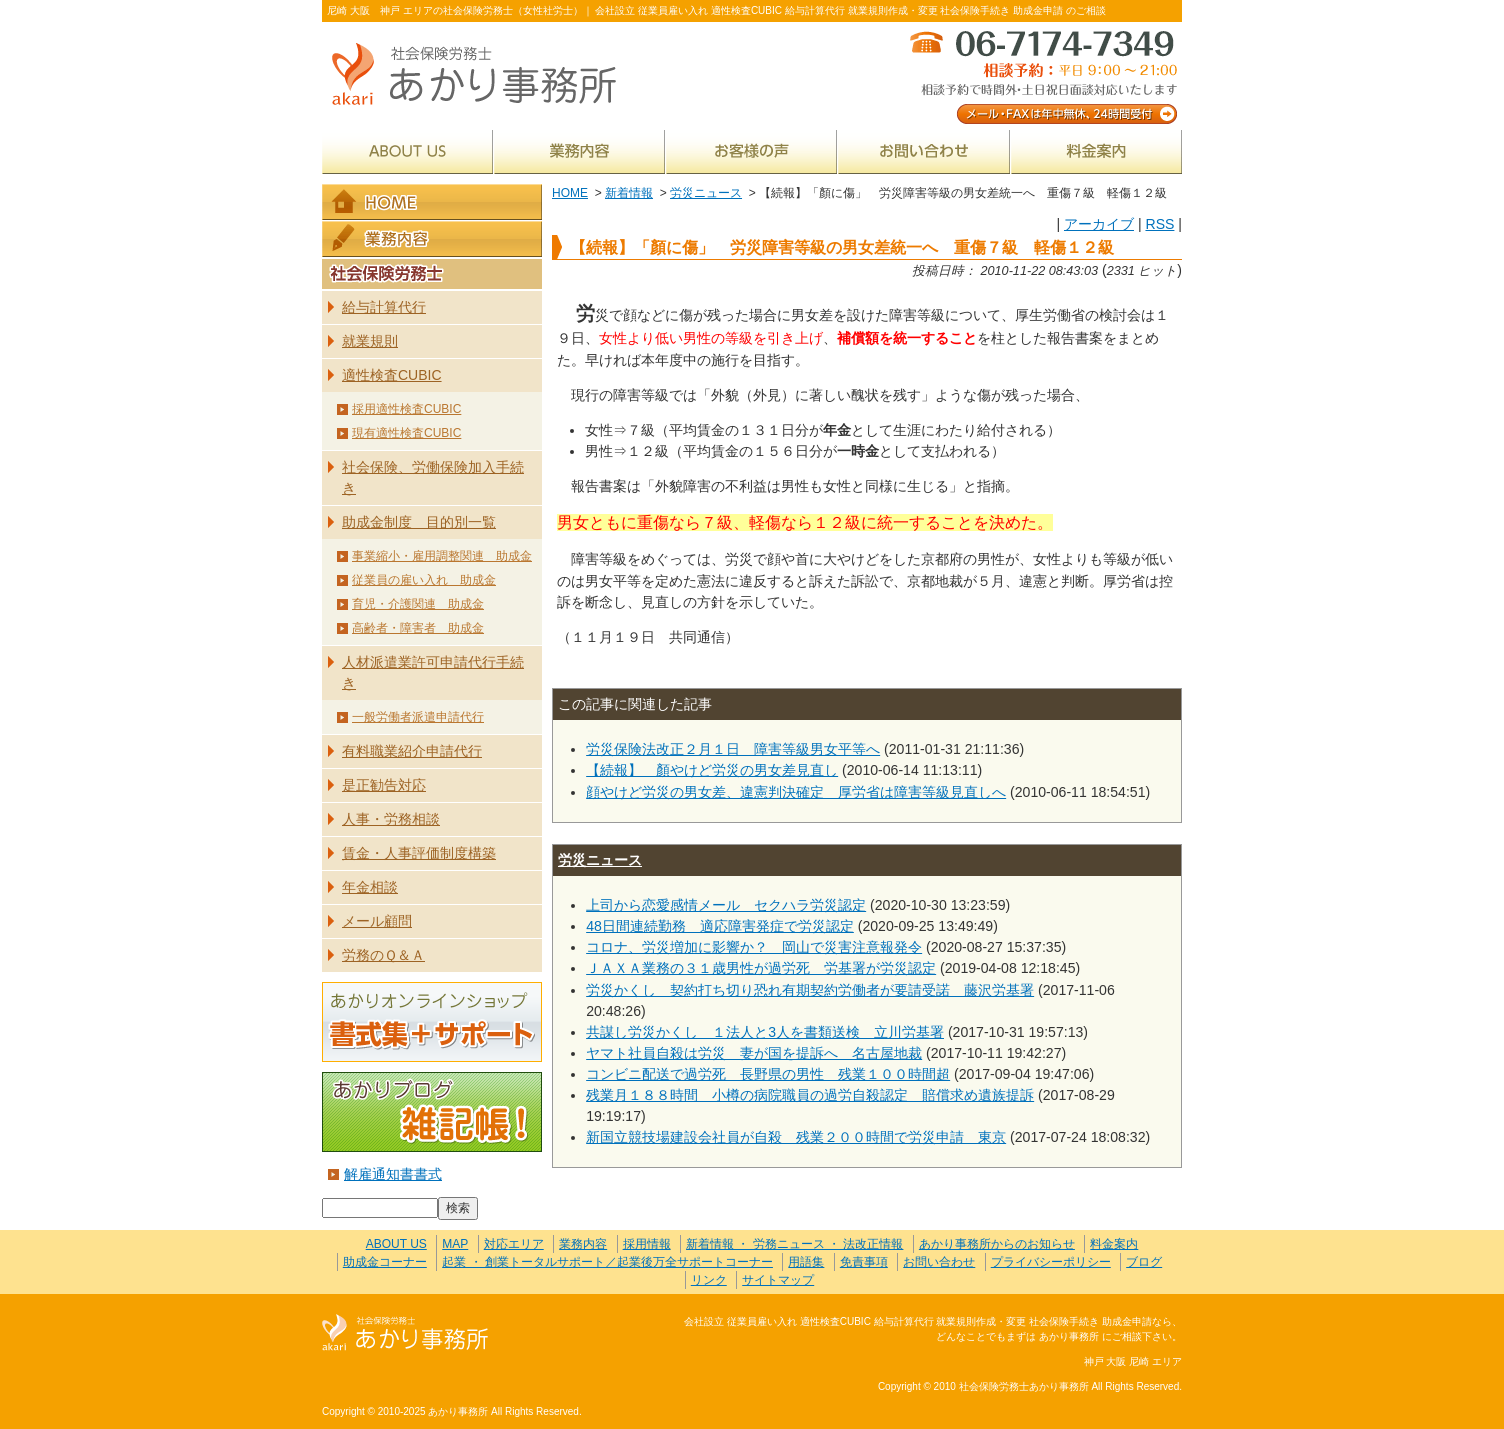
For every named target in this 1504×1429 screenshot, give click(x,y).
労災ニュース (706, 193)
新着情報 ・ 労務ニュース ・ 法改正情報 (794, 1244)
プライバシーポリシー (1051, 1262)
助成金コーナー (385, 1262)
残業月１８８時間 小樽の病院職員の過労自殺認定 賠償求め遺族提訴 (810, 1095)
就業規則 (370, 341)
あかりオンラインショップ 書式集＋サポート (432, 1022)
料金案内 (1096, 151)
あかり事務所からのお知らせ (997, 1244)
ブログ (1144, 1262)
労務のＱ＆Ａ (383, 955)
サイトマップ (778, 1280)
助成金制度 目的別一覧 (419, 522)
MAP (455, 1244)
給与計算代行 (384, 307)
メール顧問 (377, 921)
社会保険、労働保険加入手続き (433, 477)
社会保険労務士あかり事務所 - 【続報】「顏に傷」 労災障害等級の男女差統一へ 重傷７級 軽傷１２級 (482, 75)
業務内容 (579, 151)
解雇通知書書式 (393, 1174)
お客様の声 (751, 151)
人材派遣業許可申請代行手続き (433, 672)
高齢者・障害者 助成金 (418, 628)
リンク (709, 1280)
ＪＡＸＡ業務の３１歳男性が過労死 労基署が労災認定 (761, 968)
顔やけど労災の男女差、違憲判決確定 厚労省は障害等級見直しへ (796, 792)
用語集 (806, 1262)
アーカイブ (1099, 224)
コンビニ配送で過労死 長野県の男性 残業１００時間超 (768, 1074)
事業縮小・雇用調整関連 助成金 (442, 556)
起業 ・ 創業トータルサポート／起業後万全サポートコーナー (607, 1262)
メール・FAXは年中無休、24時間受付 (1042, 75)
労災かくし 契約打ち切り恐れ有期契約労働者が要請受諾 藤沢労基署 (810, 990)
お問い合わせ (924, 151)
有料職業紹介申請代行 (412, 751)
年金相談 (370, 887)
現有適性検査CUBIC (406, 433)
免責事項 (864, 1262)
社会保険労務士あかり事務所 (405, 1333)
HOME (570, 193)
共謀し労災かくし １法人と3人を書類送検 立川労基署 (765, 1032)
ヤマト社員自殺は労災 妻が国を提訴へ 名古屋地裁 (754, 1053)
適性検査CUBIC (392, 375)
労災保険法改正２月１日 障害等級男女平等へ (733, 749)
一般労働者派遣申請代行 (418, 717)
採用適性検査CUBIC (406, 409)
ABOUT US (407, 151)
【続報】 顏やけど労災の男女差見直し (712, 770)
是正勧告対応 (384, 785)
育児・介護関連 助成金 (418, 604)
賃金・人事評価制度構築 (419, 853)
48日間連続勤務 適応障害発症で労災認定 (720, 926)
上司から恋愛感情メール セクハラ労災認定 (726, 905)
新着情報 (629, 193)
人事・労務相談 (391, 819)
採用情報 (647, 1244)
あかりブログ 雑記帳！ (432, 1112)
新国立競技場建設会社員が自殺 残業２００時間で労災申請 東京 (796, 1137)
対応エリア (514, 1244)
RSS (1159, 224)
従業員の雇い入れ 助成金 (424, 580)
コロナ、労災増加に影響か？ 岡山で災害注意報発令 (754, 947)
